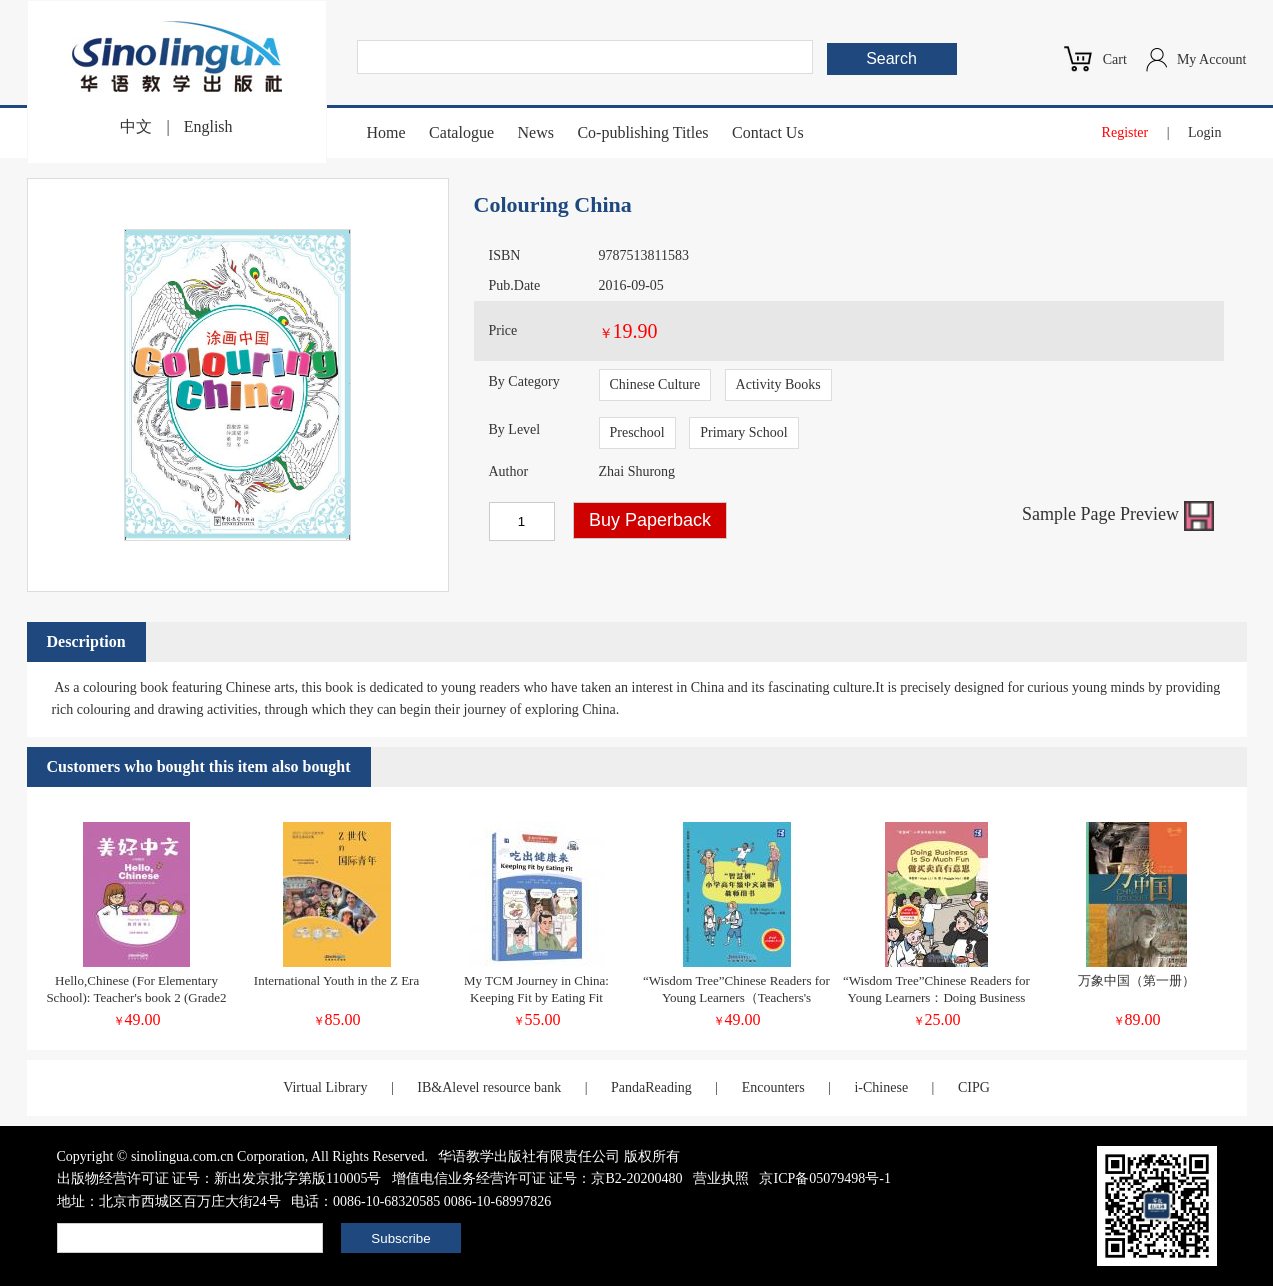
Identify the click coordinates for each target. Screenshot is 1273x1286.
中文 (136, 126)
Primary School (744, 432)
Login (1204, 132)
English (208, 126)
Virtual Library (325, 1087)
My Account (1212, 59)
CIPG (974, 1087)
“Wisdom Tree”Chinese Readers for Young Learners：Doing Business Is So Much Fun (936, 997)
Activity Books (778, 384)
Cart (1115, 59)
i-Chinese (881, 1087)
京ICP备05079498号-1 (824, 1178)
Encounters (773, 1087)
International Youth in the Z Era (336, 980)
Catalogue (461, 132)
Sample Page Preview (1117, 514)
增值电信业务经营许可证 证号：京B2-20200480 (537, 1178)
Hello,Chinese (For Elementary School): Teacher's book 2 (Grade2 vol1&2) (136, 997)
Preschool (637, 432)
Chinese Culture (655, 384)
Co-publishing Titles (642, 132)
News (535, 132)
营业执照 (721, 1178)
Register (1125, 132)
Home (386, 132)
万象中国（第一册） (1136, 980)
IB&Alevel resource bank (489, 1087)
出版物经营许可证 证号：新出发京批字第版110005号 (219, 1178)
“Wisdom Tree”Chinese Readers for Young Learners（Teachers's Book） (736, 997)
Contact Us (768, 132)
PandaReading (651, 1087)
